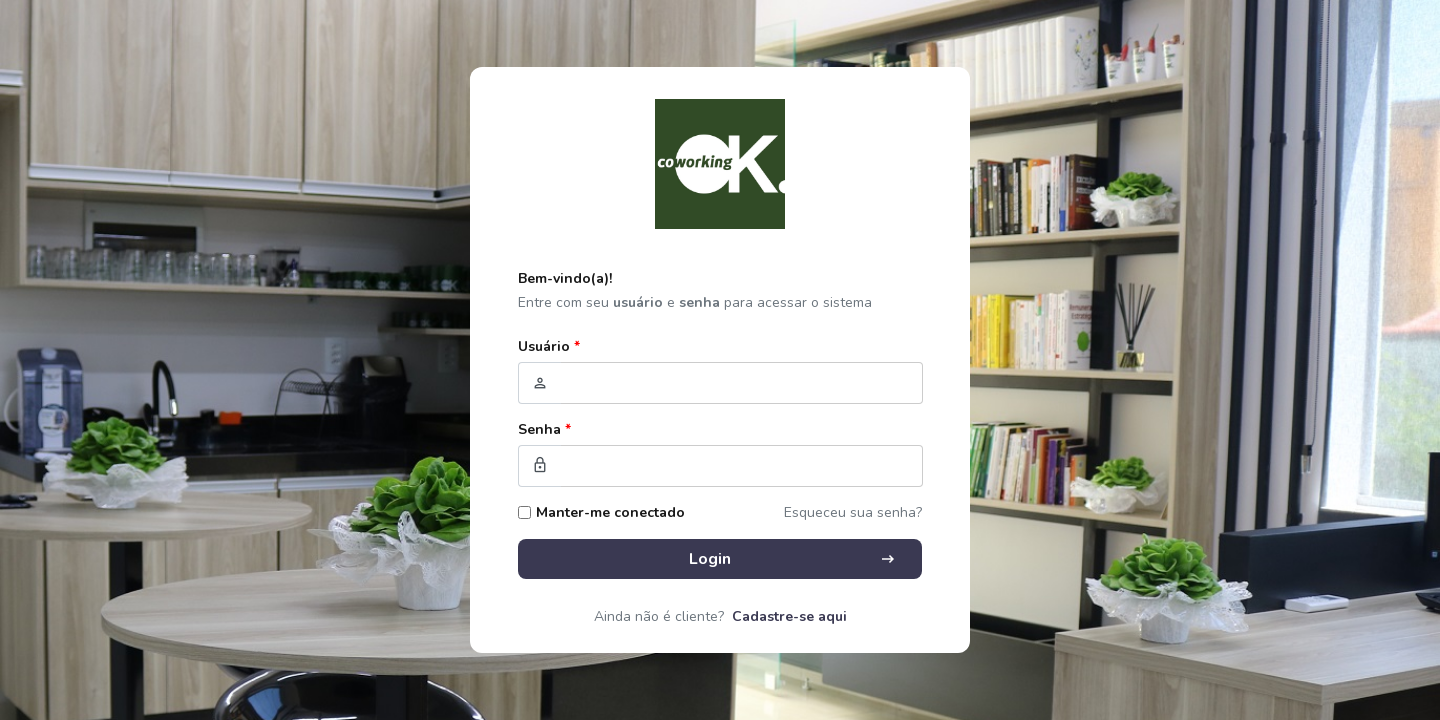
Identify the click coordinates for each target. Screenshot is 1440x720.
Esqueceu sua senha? (853, 512)
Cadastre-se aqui (789, 616)
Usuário (549, 346)
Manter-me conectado (610, 512)
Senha (544, 429)
